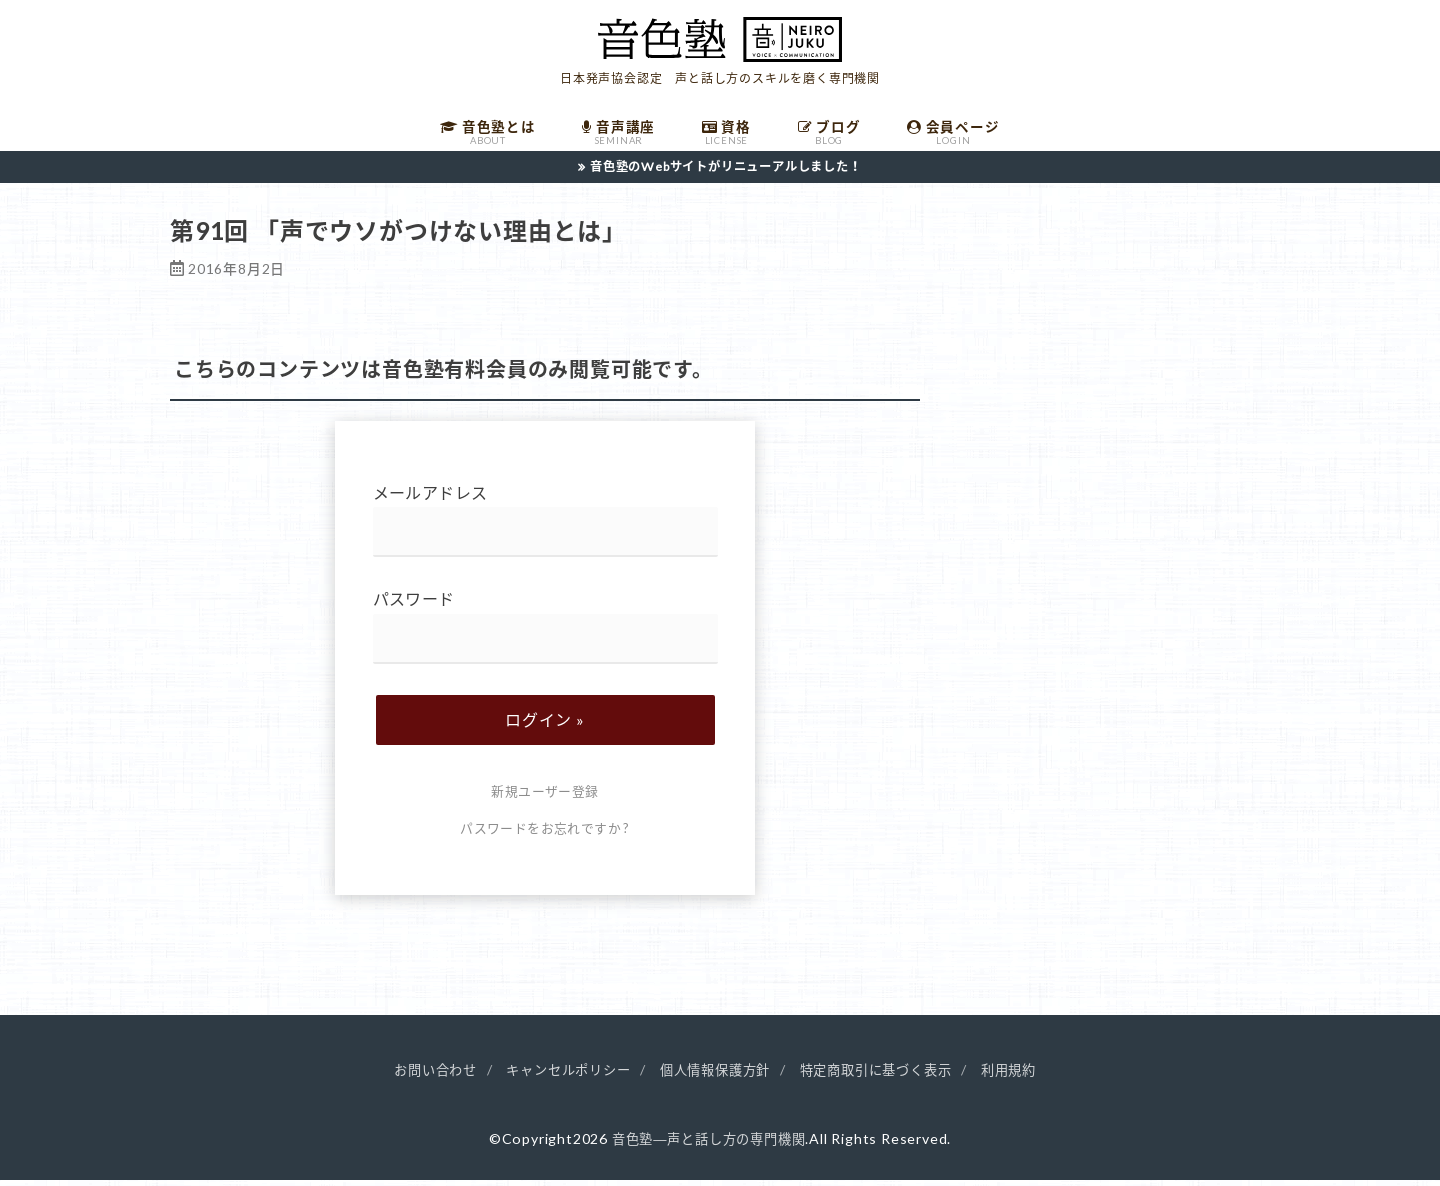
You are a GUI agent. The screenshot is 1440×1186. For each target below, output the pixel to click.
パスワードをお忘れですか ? (545, 835)
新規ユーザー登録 (544, 799)
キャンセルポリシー (559, 1077)
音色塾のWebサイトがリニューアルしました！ (726, 173)
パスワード (545, 634)
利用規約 (1025, 1077)
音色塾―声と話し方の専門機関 (708, 1145)
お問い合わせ (419, 1077)
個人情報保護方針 (715, 1077)
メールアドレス (545, 527)
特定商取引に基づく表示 (885, 1077)
